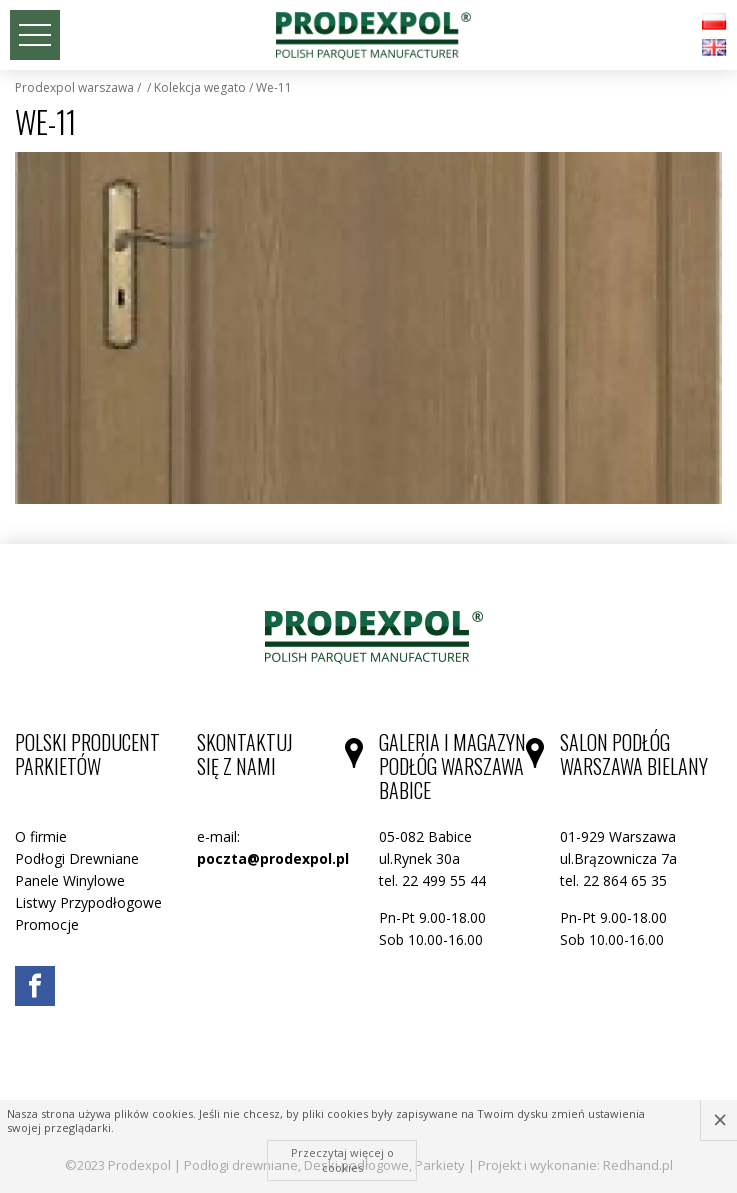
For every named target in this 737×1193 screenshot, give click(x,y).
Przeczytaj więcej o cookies (342, 1159)
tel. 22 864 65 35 (613, 880)
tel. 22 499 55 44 (432, 880)
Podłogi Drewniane (77, 858)
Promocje (47, 924)
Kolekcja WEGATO (200, 88)
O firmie (41, 836)
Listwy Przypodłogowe (88, 902)
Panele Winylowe (70, 880)
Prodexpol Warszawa (74, 88)
